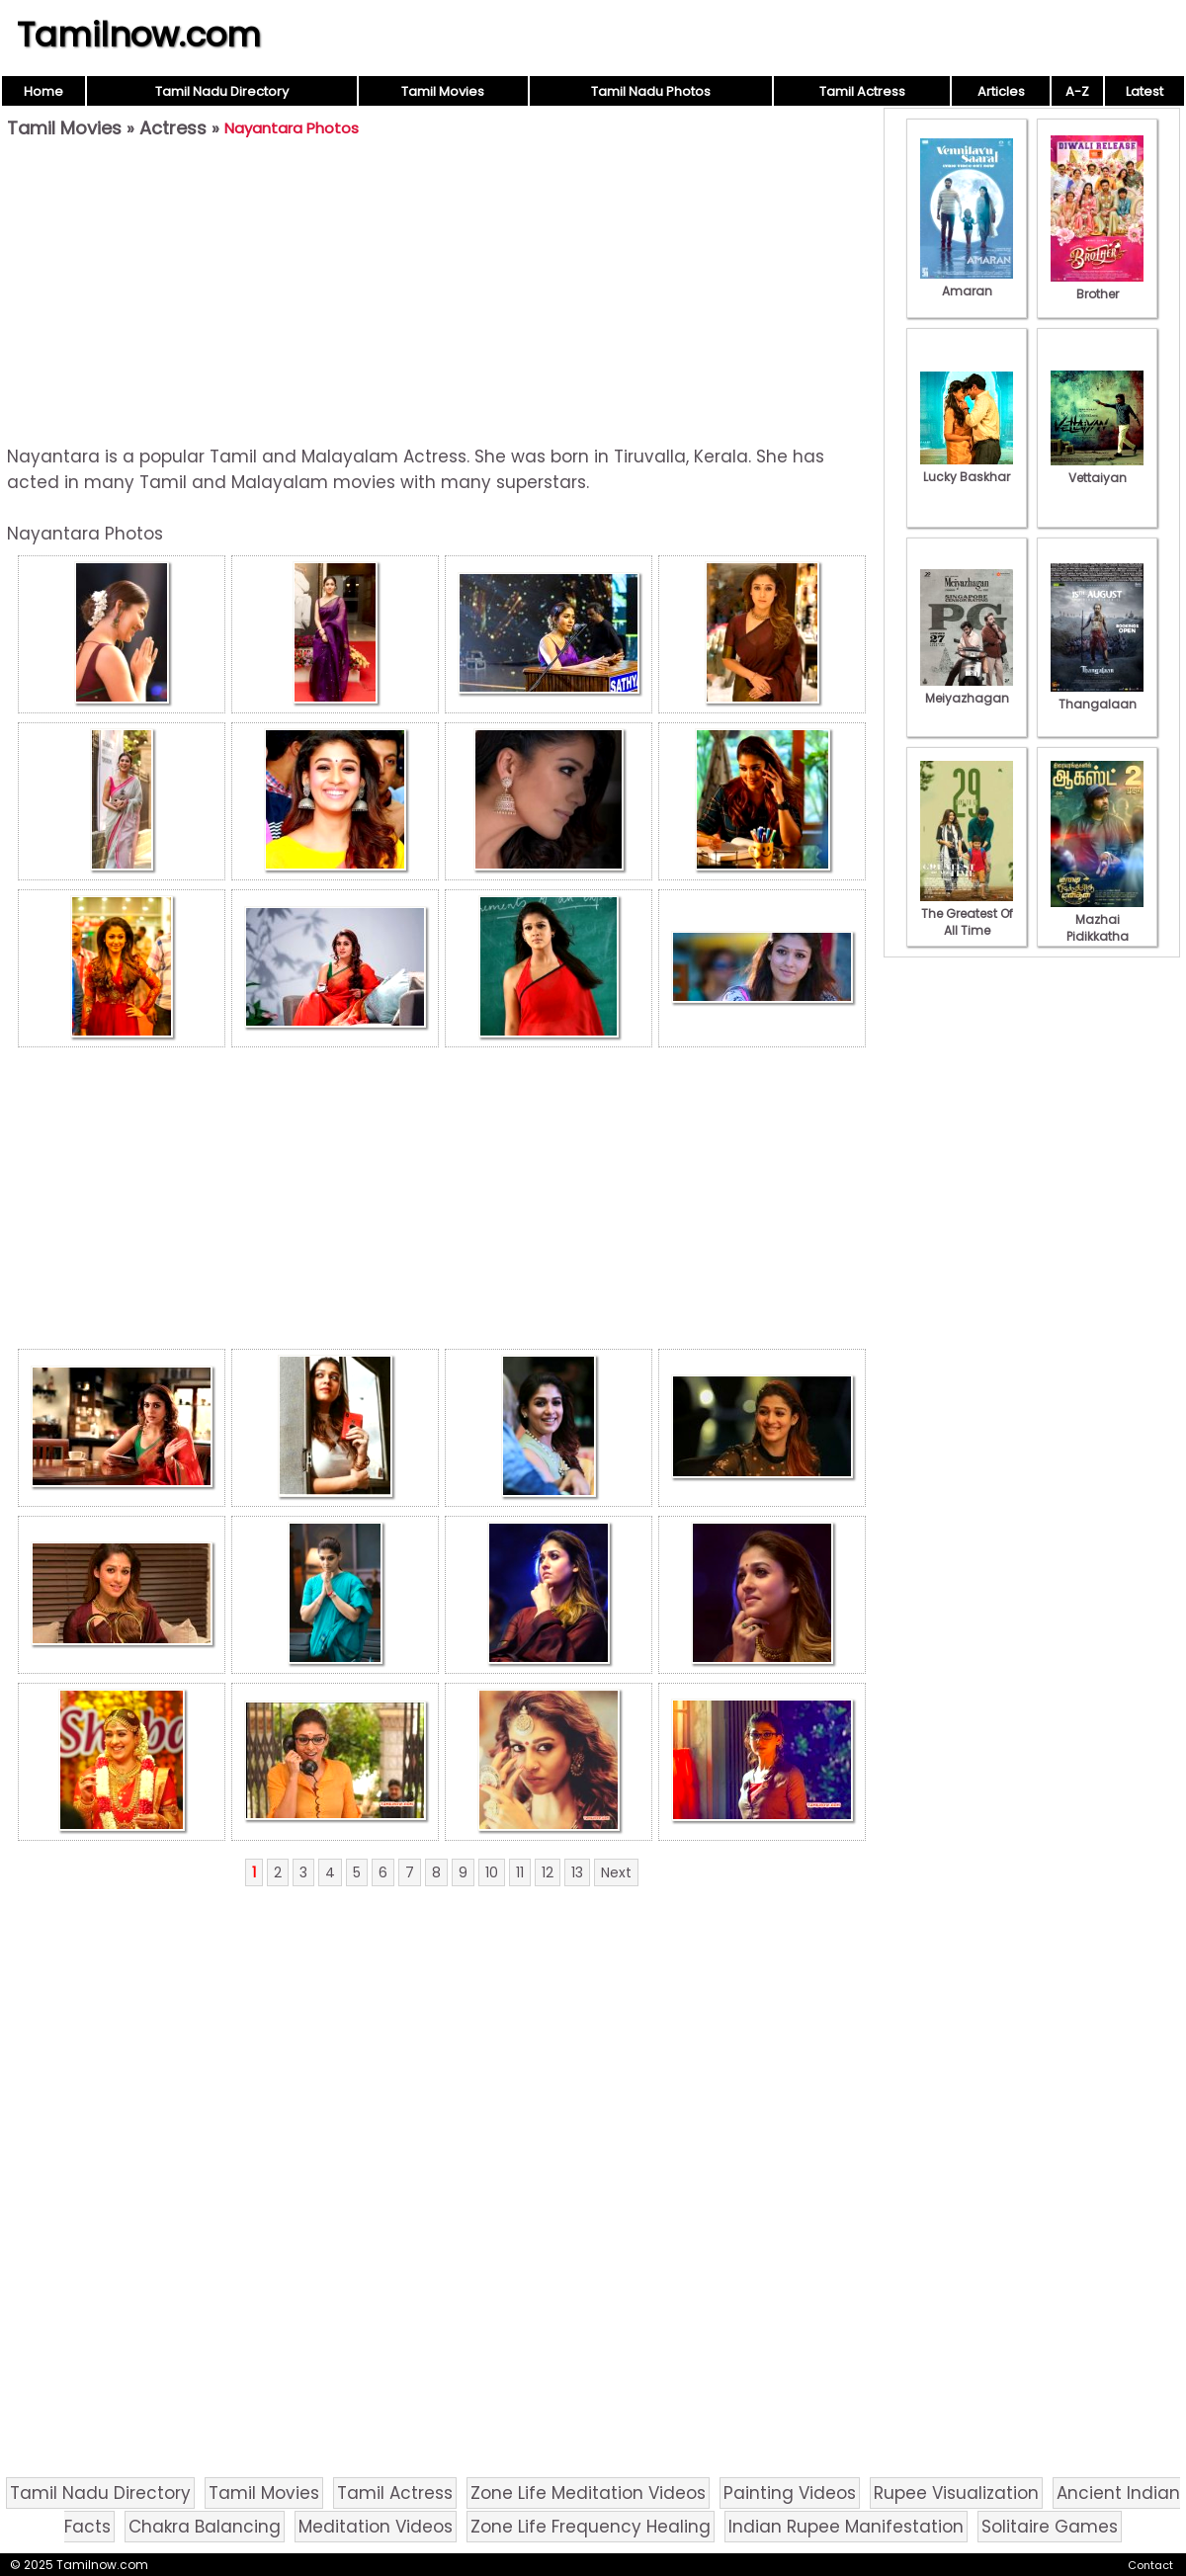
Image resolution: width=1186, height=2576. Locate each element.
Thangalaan (1097, 695)
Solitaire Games (1049, 2526)
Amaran (966, 282)
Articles (1001, 91)
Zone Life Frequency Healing (590, 2526)
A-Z (1077, 91)
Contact (1150, 2565)
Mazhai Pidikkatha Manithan (1097, 927)
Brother (1097, 285)
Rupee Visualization (956, 2493)
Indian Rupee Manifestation (846, 2526)
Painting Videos (789, 2493)
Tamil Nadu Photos (651, 91)
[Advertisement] (442, 292)
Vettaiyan (1097, 469)
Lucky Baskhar (966, 468)
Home (43, 91)
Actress (173, 128)
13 (577, 1872)
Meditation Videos (375, 2526)
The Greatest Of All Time (966, 913)
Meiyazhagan (966, 689)
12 (547, 1872)
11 (520, 1872)
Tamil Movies (442, 91)
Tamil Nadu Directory (222, 91)
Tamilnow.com (139, 34)
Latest (1144, 91)
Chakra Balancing (204, 2526)
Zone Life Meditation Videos (588, 2493)
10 (491, 1872)
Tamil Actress (862, 91)
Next (616, 1872)
